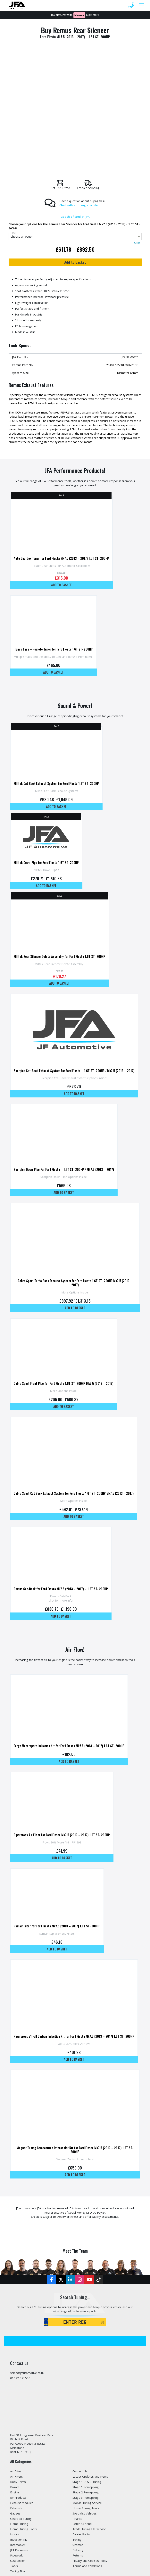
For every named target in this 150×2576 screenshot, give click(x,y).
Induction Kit (18, 2433)
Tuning (76, 2433)
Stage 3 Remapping (85, 2391)
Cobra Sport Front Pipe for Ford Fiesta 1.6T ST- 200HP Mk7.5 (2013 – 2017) (64, 1267)
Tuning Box (17, 2464)
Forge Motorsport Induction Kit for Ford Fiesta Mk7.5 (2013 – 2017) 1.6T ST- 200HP (69, 1633)
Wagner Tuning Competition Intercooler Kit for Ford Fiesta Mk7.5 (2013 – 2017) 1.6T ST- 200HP (75, 2040)
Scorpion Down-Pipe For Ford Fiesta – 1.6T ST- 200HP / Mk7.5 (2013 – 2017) (64, 1052)
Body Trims (18, 2375)
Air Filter (15, 2364)
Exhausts (16, 2401)
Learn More (92, 15)
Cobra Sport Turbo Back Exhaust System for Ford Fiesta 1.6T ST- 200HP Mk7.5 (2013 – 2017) (75, 1166)
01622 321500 (20, 2270)
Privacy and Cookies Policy (89, 2454)
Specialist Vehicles (84, 2406)
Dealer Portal (81, 2428)
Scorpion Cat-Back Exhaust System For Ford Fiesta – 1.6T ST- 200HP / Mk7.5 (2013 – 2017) (74, 952)
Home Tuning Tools (23, 2422)
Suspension (17, 2454)
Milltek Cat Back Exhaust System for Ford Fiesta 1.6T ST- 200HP (56, 662)
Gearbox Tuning (21, 2412)
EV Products (18, 2391)
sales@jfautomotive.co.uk (27, 2265)
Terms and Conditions (87, 2459)
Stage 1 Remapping (85, 2380)
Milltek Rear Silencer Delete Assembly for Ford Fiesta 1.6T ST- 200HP (60, 837)
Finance (77, 2412)
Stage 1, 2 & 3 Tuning (86, 2375)
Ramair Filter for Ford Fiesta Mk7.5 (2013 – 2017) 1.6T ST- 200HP (57, 1815)
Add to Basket (74, 134)
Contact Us (79, 2364)
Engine (14, 2385)
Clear (137, 115)
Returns (77, 2449)
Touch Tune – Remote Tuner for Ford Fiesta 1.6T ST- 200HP (54, 527)
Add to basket (61, 462)
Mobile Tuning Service (87, 2396)
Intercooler (17, 2438)
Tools (14, 2459)
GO (102, 2214)
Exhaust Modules (21, 2396)
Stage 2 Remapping (85, 2385)
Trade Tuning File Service (89, 2422)
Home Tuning (19, 2417)
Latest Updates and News (90, 2370)
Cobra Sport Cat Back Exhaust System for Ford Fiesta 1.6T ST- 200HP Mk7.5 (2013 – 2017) (74, 1378)
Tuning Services (20, 2470)
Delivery (77, 2443)
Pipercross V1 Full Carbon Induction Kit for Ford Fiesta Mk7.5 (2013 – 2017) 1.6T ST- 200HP (74, 1926)
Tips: (13, 104)
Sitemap (77, 2438)
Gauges (15, 2406)
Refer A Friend (82, 2417)
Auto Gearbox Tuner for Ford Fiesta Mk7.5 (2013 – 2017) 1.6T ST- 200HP (62, 435)
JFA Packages (19, 2443)
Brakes (15, 2380)
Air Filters (16, 2370)
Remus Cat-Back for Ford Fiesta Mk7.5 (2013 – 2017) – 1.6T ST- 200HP (61, 1474)
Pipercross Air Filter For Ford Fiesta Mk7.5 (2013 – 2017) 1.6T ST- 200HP (62, 1723)
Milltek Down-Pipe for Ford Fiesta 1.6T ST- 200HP (46, 742)
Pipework (16, 2449)
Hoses (14, 2428)
